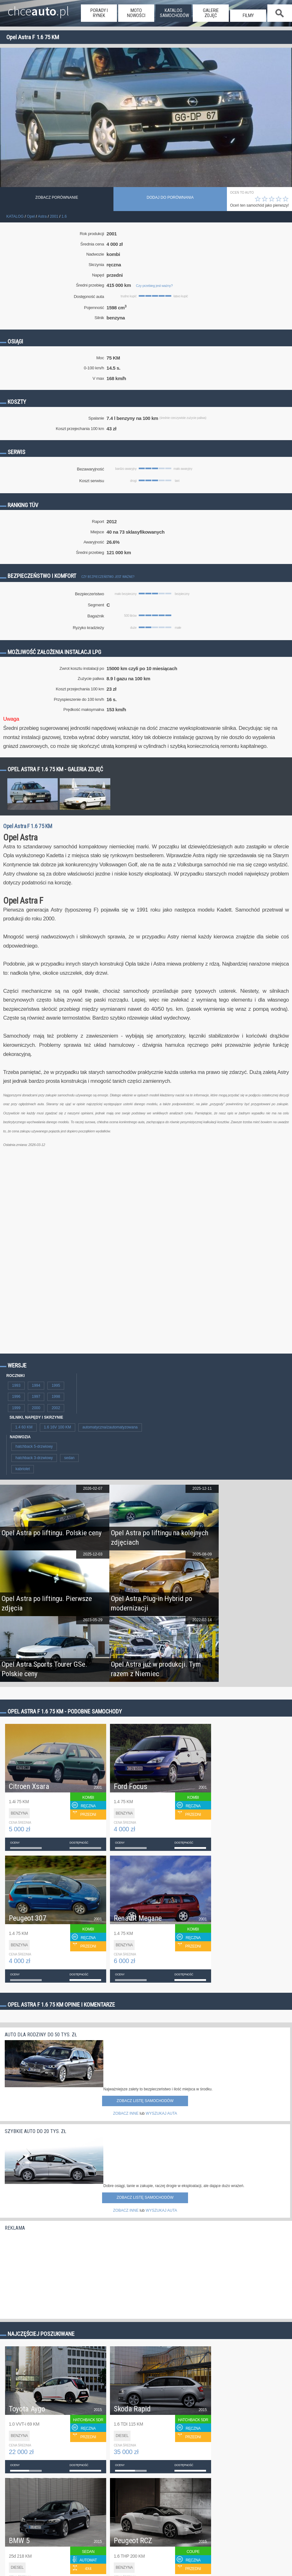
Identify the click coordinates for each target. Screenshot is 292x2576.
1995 (56, 1385)
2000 (36, 1408)
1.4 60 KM (24, 1427)
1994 (36, 1385)
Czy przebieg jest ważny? (154, 286)
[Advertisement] (52, 2273)
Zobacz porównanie (56, 197)
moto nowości (136, 13)
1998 (56, 1396)
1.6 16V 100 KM (57, 1427)
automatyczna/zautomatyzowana (110, 1427)
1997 (36, 1396)
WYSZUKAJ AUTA (161, 2113)
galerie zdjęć (211, 13)
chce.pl (38, 8)
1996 (16, 1396)
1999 (16, 1408)
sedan (69, 1458)
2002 (56, 1408)
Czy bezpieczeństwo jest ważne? (107, 577)
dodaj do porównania (170, 197)
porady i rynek (99, 13)
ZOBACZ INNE (126, 2113)
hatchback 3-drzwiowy (34, 1458)
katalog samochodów (174, 13)
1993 (16, 1385)
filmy (248, 15)
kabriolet (22, 1469)
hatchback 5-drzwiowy (34, 1446)
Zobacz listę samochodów (145, 2101)
